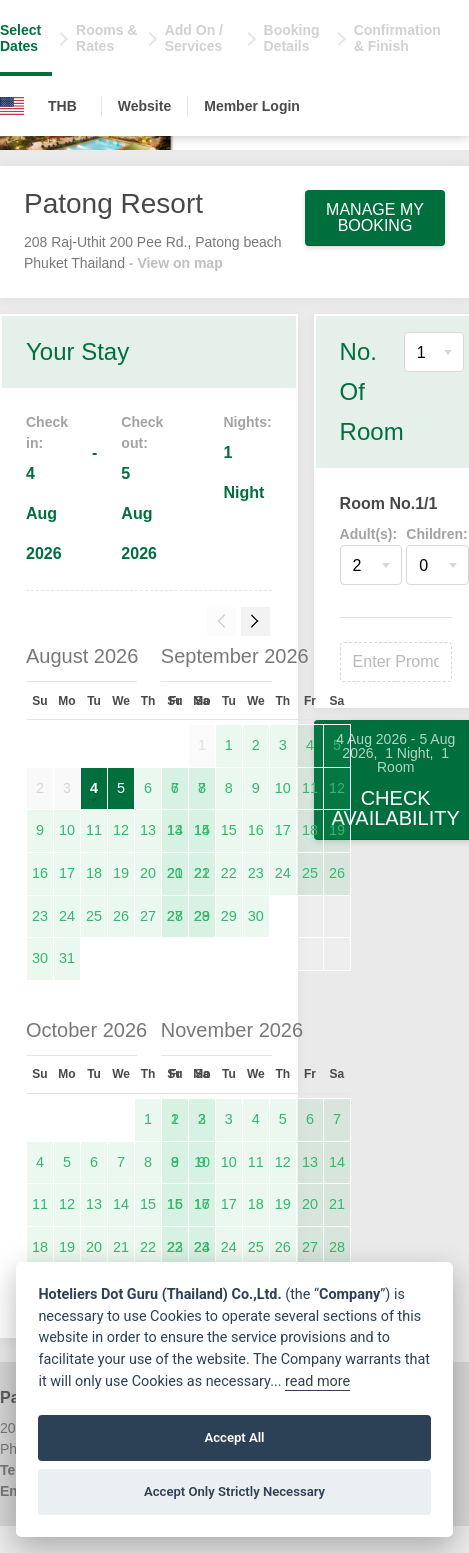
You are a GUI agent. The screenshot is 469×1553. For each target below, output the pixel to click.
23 (40, 916)
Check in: (47, 432)
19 (121, 873)
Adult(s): (369, 534)
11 (94, 830)
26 (121, 916)
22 (229, 873)
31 (67, 958)
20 (148, 873)
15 (229, 830)
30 (40, 958)
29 (229, 916)
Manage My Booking (375, 217)
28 (202, 916)
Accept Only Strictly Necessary (234, 1491)
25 (94, 916)
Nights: (247, 422)
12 (121, 830)
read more (317, 1381)
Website (144, 106)
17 (67, 873)
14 (202, 830)
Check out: (142, 432)
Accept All (234, 1437)
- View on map (176, 263)
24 (67, 916)
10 (67, 830)
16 (40, 873)
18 (94, 873)
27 (148, 916)
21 (202, 873)
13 (148, 830)
